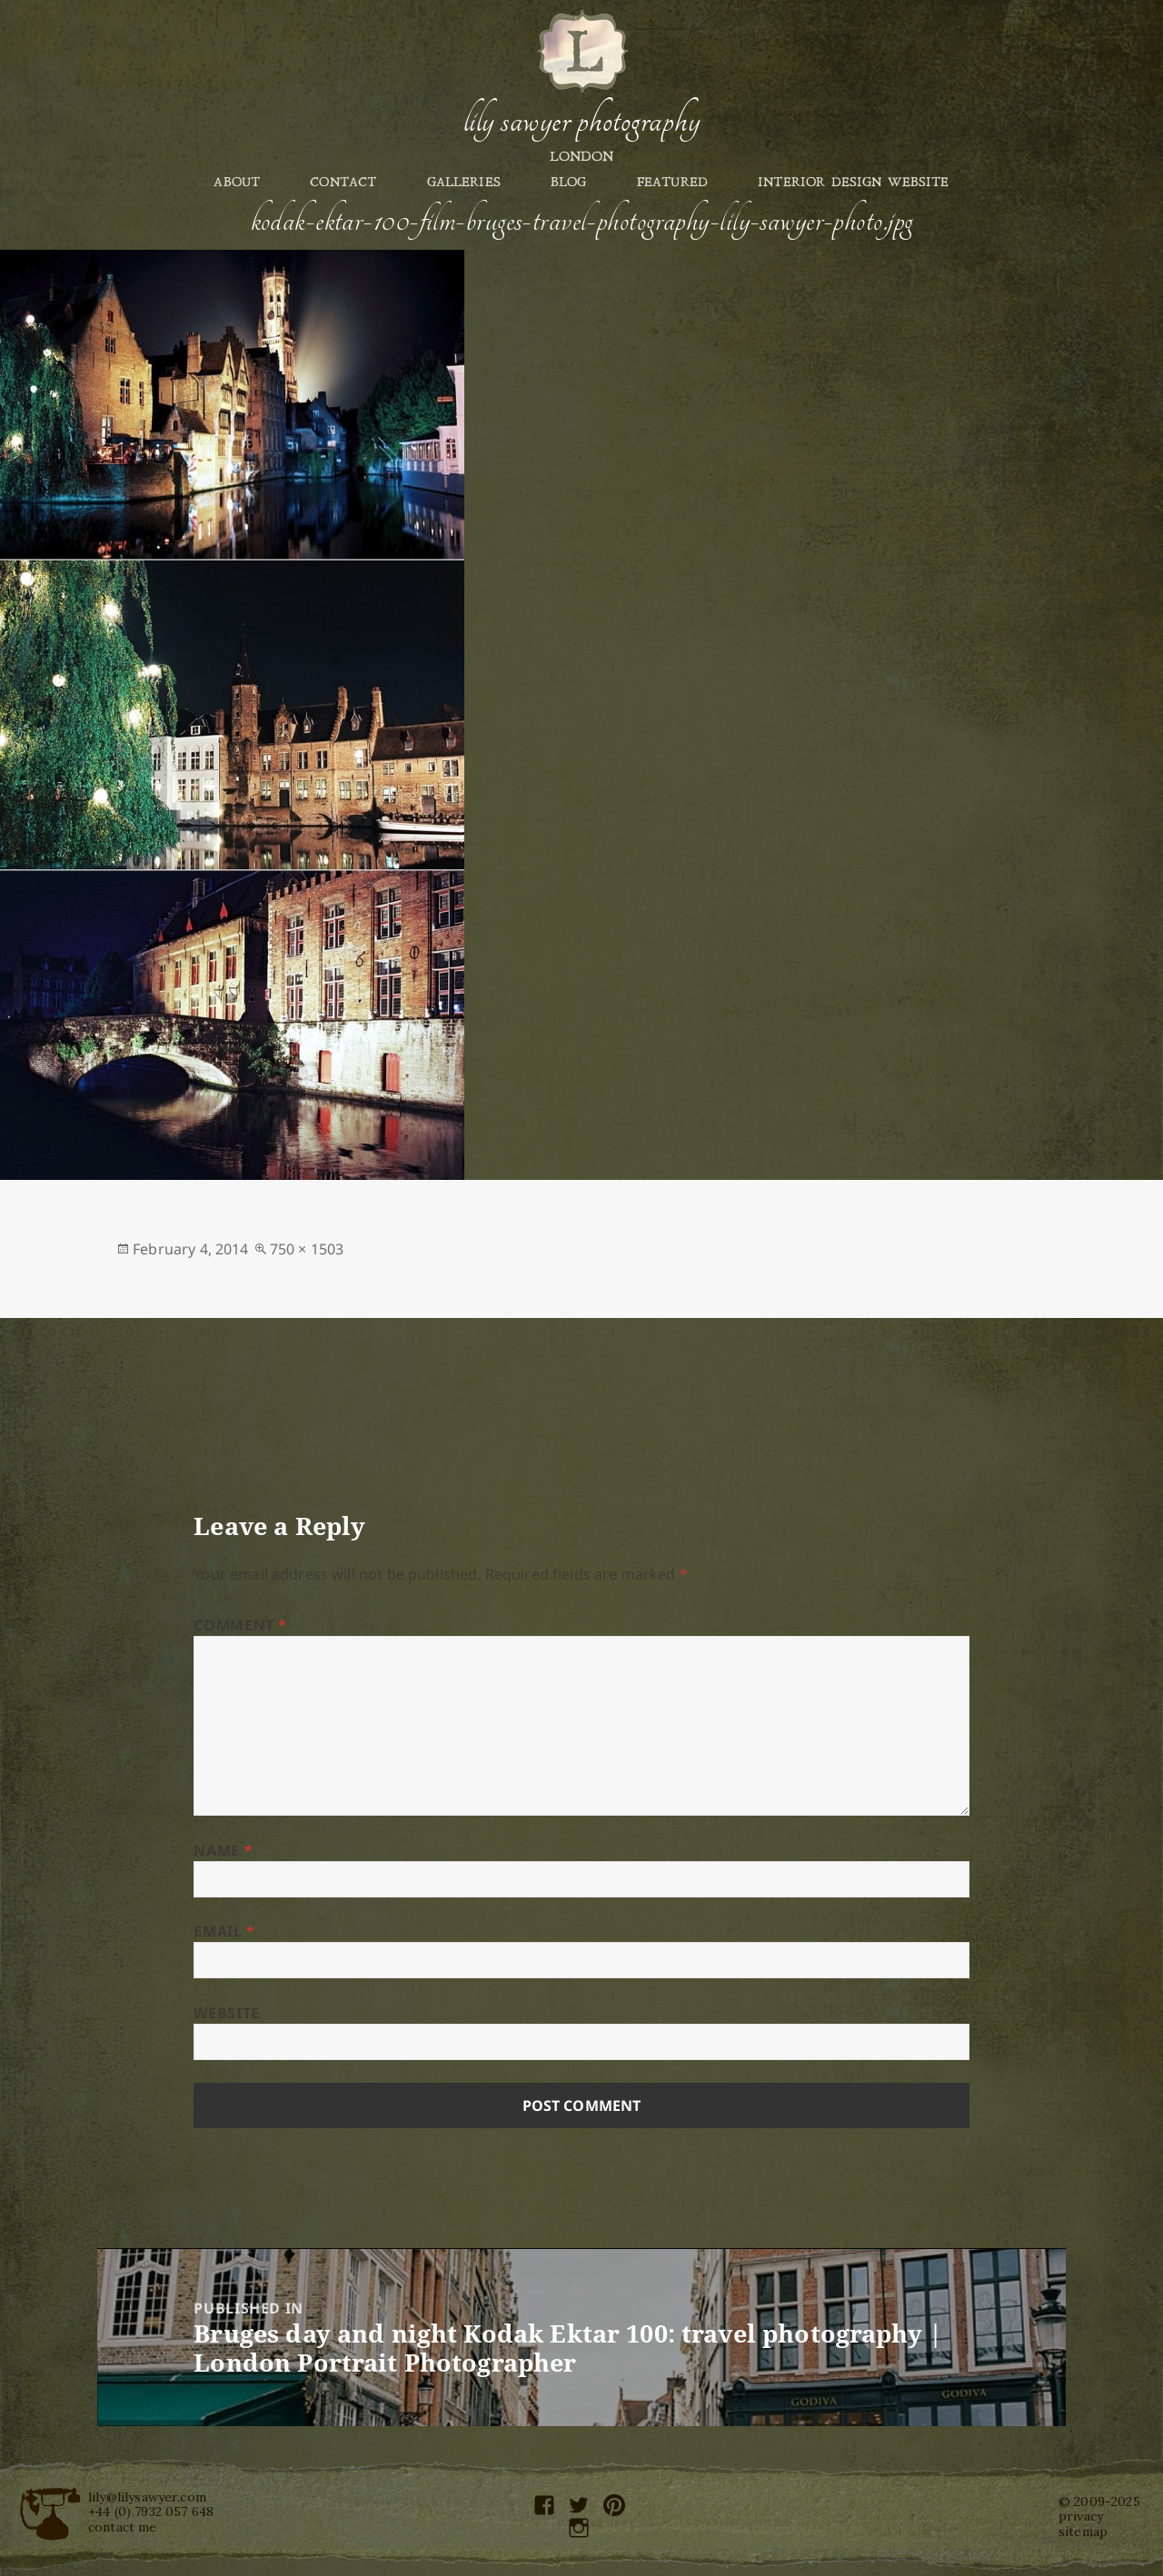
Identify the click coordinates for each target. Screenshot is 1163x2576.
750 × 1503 (307, 1249)
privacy (1081, 2516)
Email (224, 1931)
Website (226, 2013)
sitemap (1083, 2531)
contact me (122, 2527)
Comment (240, 1625)
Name (223, 1850)
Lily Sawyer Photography (581, 120)
